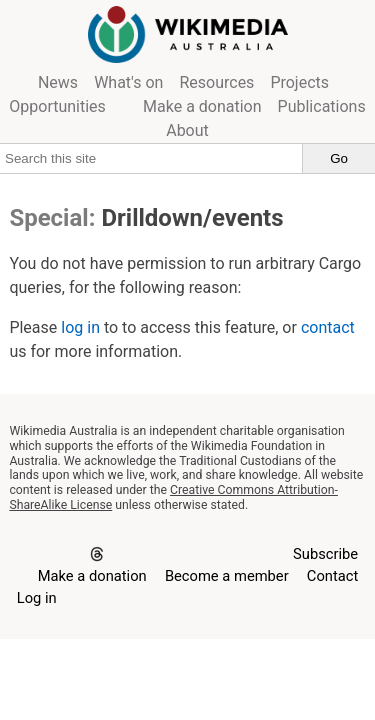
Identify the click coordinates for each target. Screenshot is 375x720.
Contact (332, 576)
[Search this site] (151, 158)
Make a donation (202, 106)
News (58, 82)
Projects (299, 82)
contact (328, 327)
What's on (128, 82)
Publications (322, 106)
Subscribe (325, 554)
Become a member (227, 576)
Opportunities (57, 106)
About (187, 130)
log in (80, 327)
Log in (37, 598)
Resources (216, 82)
